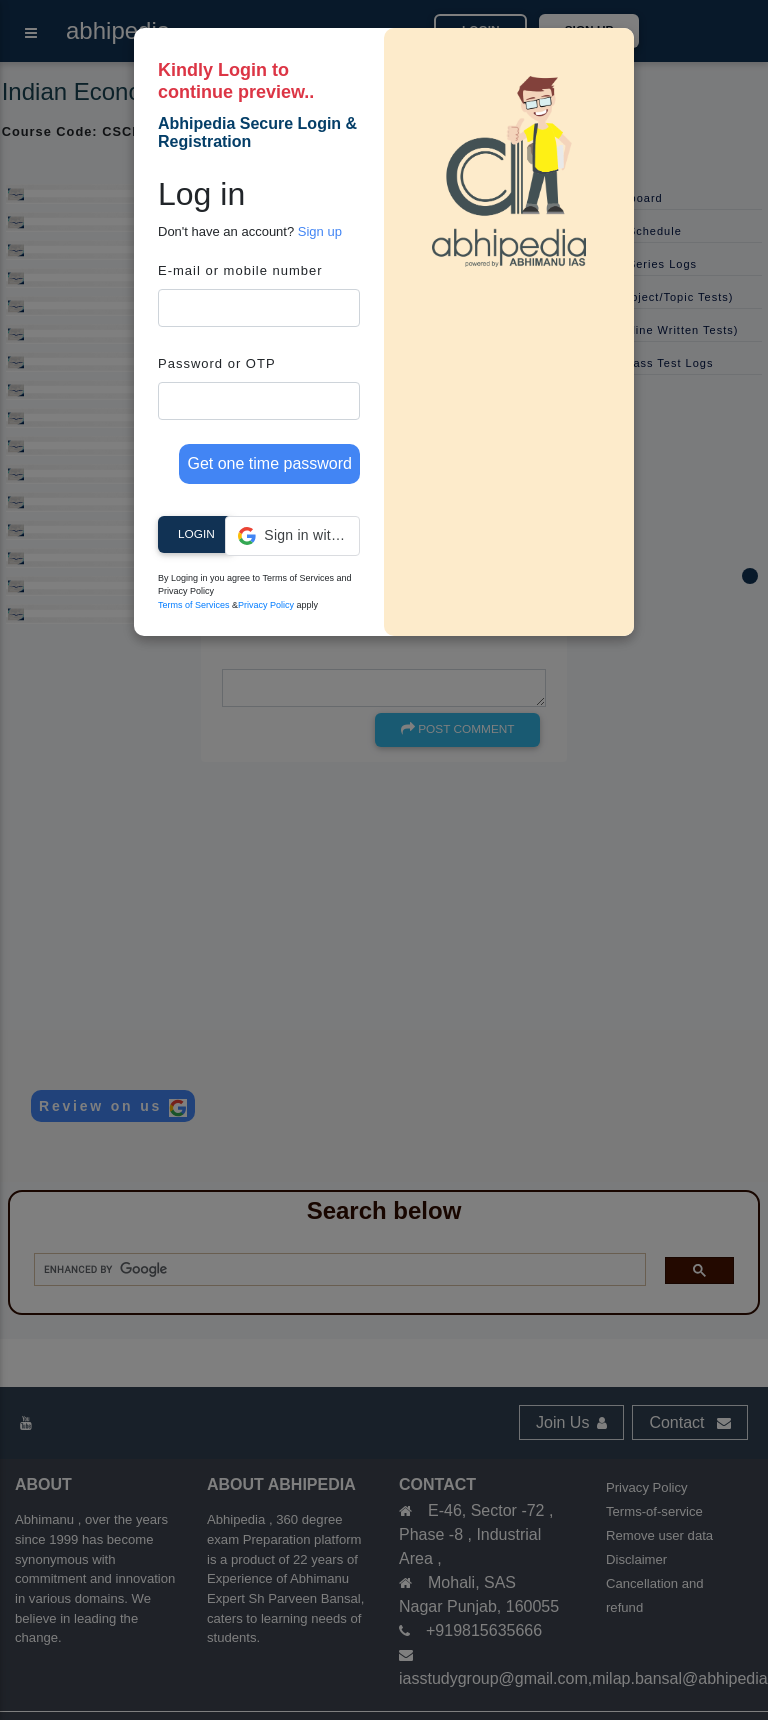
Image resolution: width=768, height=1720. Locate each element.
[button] (292, 536)
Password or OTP (217, 363)
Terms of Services (194, 605)
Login (196, 534)
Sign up (320, 231)
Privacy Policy (266, 605)
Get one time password (269, 463)
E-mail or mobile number (240, 270)
